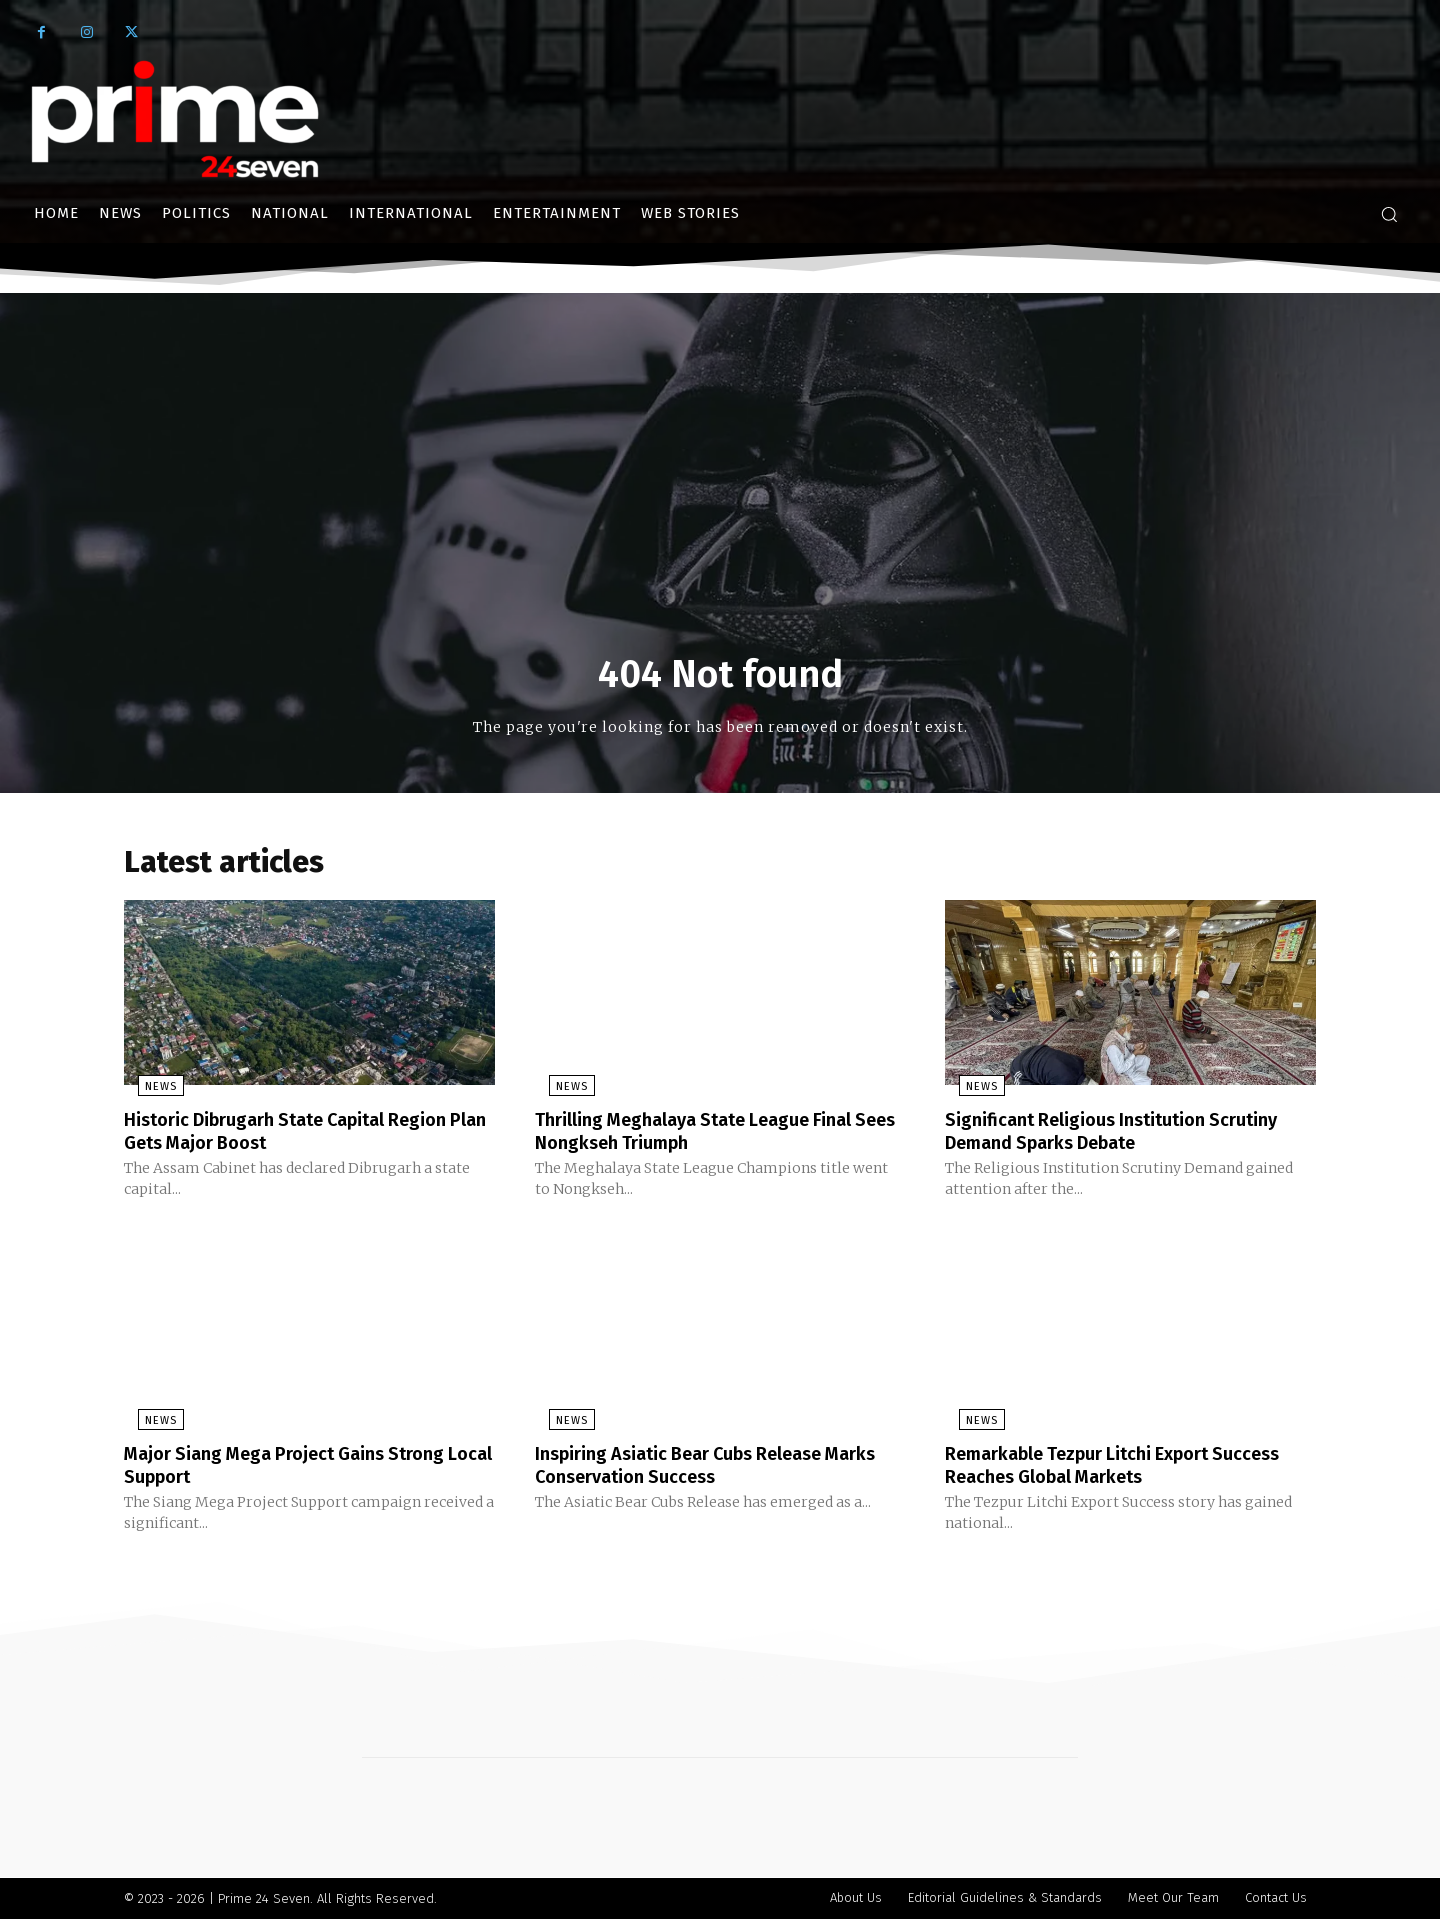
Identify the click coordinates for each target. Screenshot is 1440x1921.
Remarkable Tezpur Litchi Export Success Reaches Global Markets (1097, 1468)
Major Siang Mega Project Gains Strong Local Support (300, 1468)
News (147, 1092)
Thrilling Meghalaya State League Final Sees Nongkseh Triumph (711, 1136)
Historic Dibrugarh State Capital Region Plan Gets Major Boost (304, 1136)
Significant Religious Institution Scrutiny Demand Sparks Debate (1127, 1136)
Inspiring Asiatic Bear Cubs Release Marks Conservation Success (696, 1468)
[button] (1389, 214)
